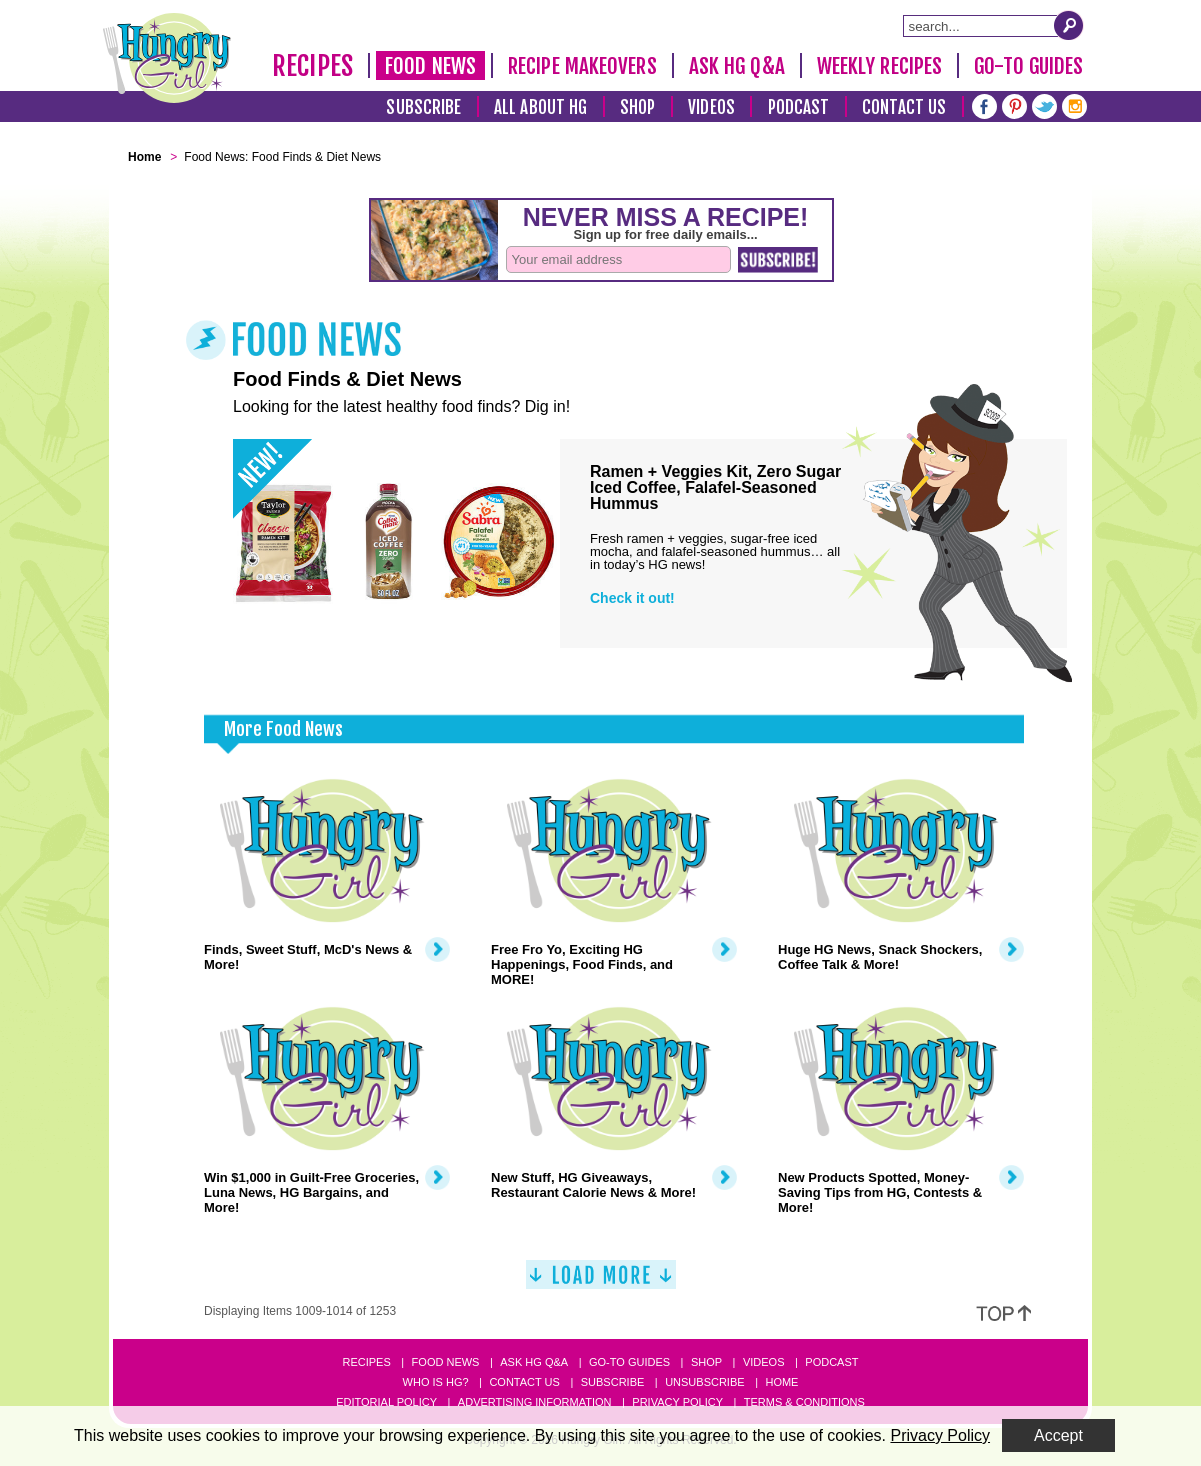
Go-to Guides (629, 1362)
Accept (1058, 1435)
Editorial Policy (386, 1402)
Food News (430, 66)
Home (781, 1382)
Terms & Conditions (804, 1402)
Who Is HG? (436, 1382)
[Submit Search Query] (1069, 25)
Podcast (799, 107)
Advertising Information (535, 1402)
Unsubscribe (704, 1382)
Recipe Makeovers (582, 66)
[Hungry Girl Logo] (167, 58)
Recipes (312, 66)
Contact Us (904, 107)
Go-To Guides (1028, 66)
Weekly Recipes (879, 66)
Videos (711, 107)
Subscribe (423, 107)
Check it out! (632, 598)
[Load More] (601, 1282)
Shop (637, 107)
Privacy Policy (677, 1402)
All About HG (540, 107)
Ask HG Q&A (737, 66)
